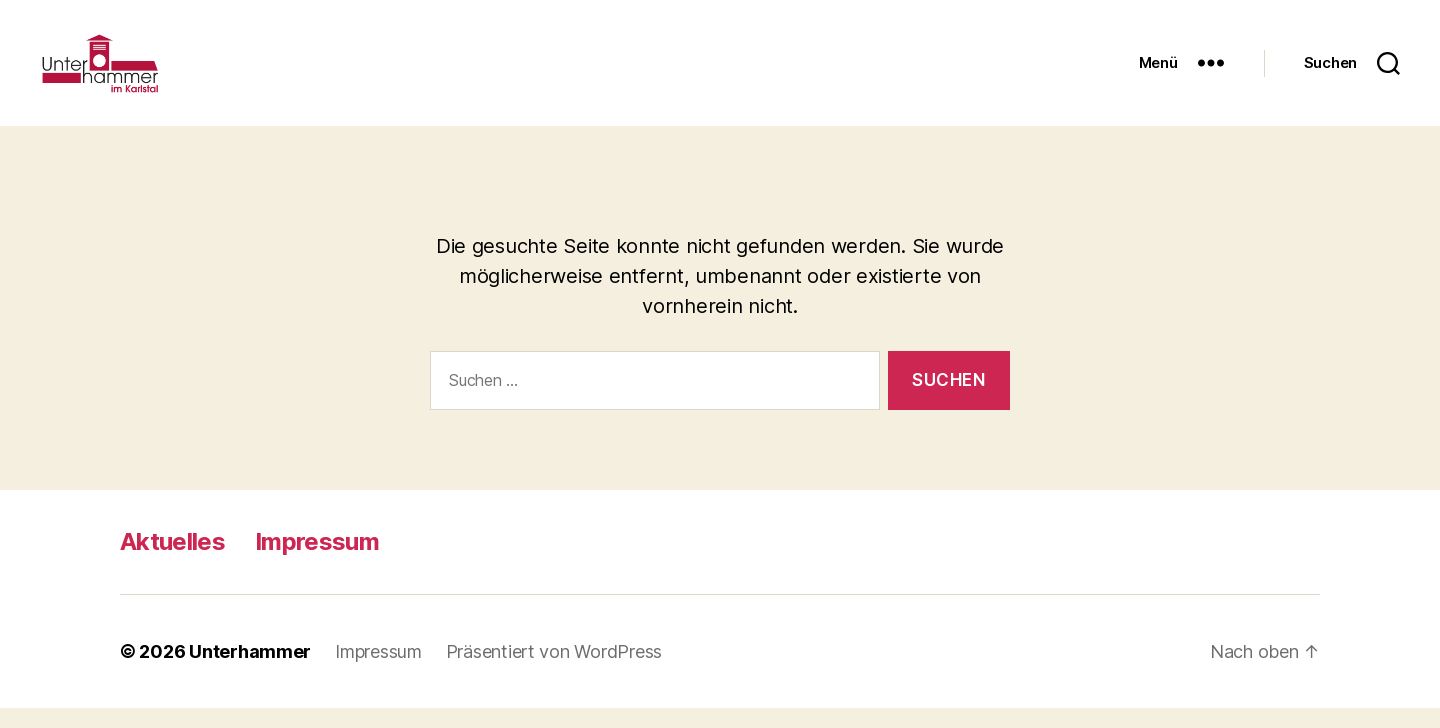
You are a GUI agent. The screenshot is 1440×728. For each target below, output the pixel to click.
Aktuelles (172, 561)
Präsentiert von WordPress (554, 671)
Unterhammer (250, 671)
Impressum (317, 561)
